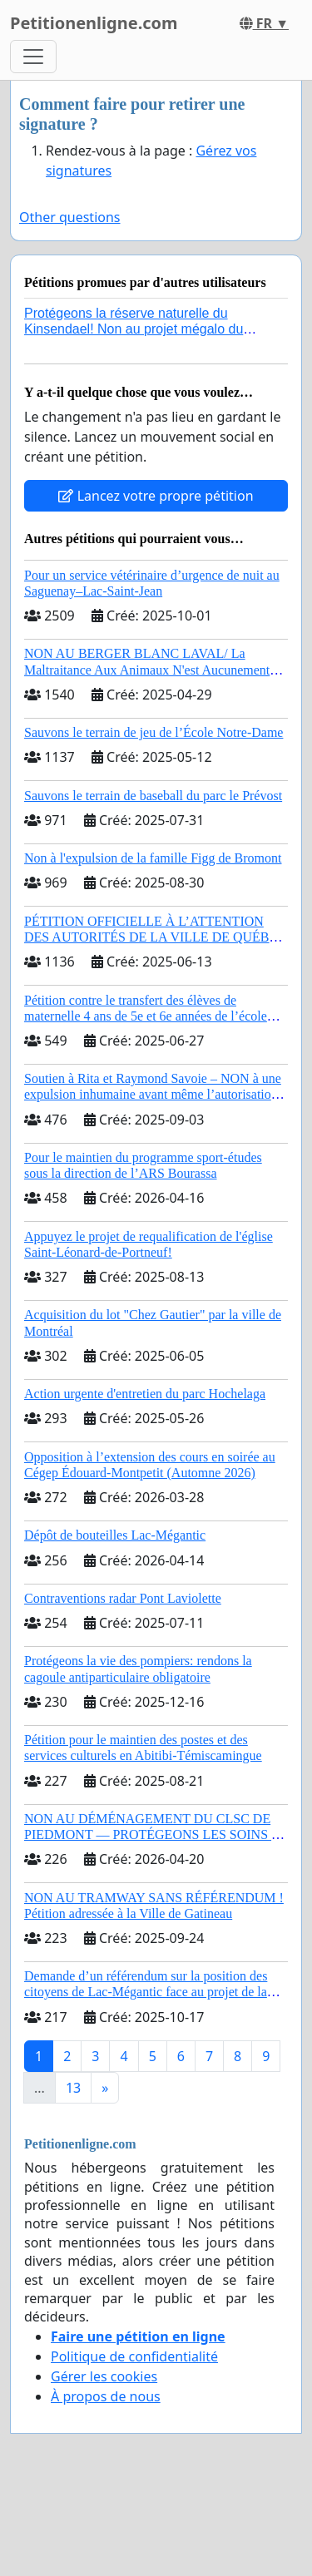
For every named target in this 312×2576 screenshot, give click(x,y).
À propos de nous (106, 2396)
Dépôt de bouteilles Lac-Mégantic (115, 1535)
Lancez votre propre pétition (155, 496)
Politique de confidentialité (134, 2356)
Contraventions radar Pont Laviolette (122, 1598)
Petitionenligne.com (94, 23)
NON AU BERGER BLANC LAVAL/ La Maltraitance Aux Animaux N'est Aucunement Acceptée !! (147, 669)
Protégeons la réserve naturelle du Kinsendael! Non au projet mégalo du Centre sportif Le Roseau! (133, 329)
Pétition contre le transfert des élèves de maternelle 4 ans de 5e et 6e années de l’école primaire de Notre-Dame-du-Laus (145, 1016)
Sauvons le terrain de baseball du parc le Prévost (153, 796)
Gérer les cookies (104, 2376)
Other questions (70, 217)
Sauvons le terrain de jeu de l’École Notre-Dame (153, 732)
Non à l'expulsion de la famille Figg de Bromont (153, 858)
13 (73, 2088)
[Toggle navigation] (33, 56)
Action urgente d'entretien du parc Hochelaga (144, 1394)
